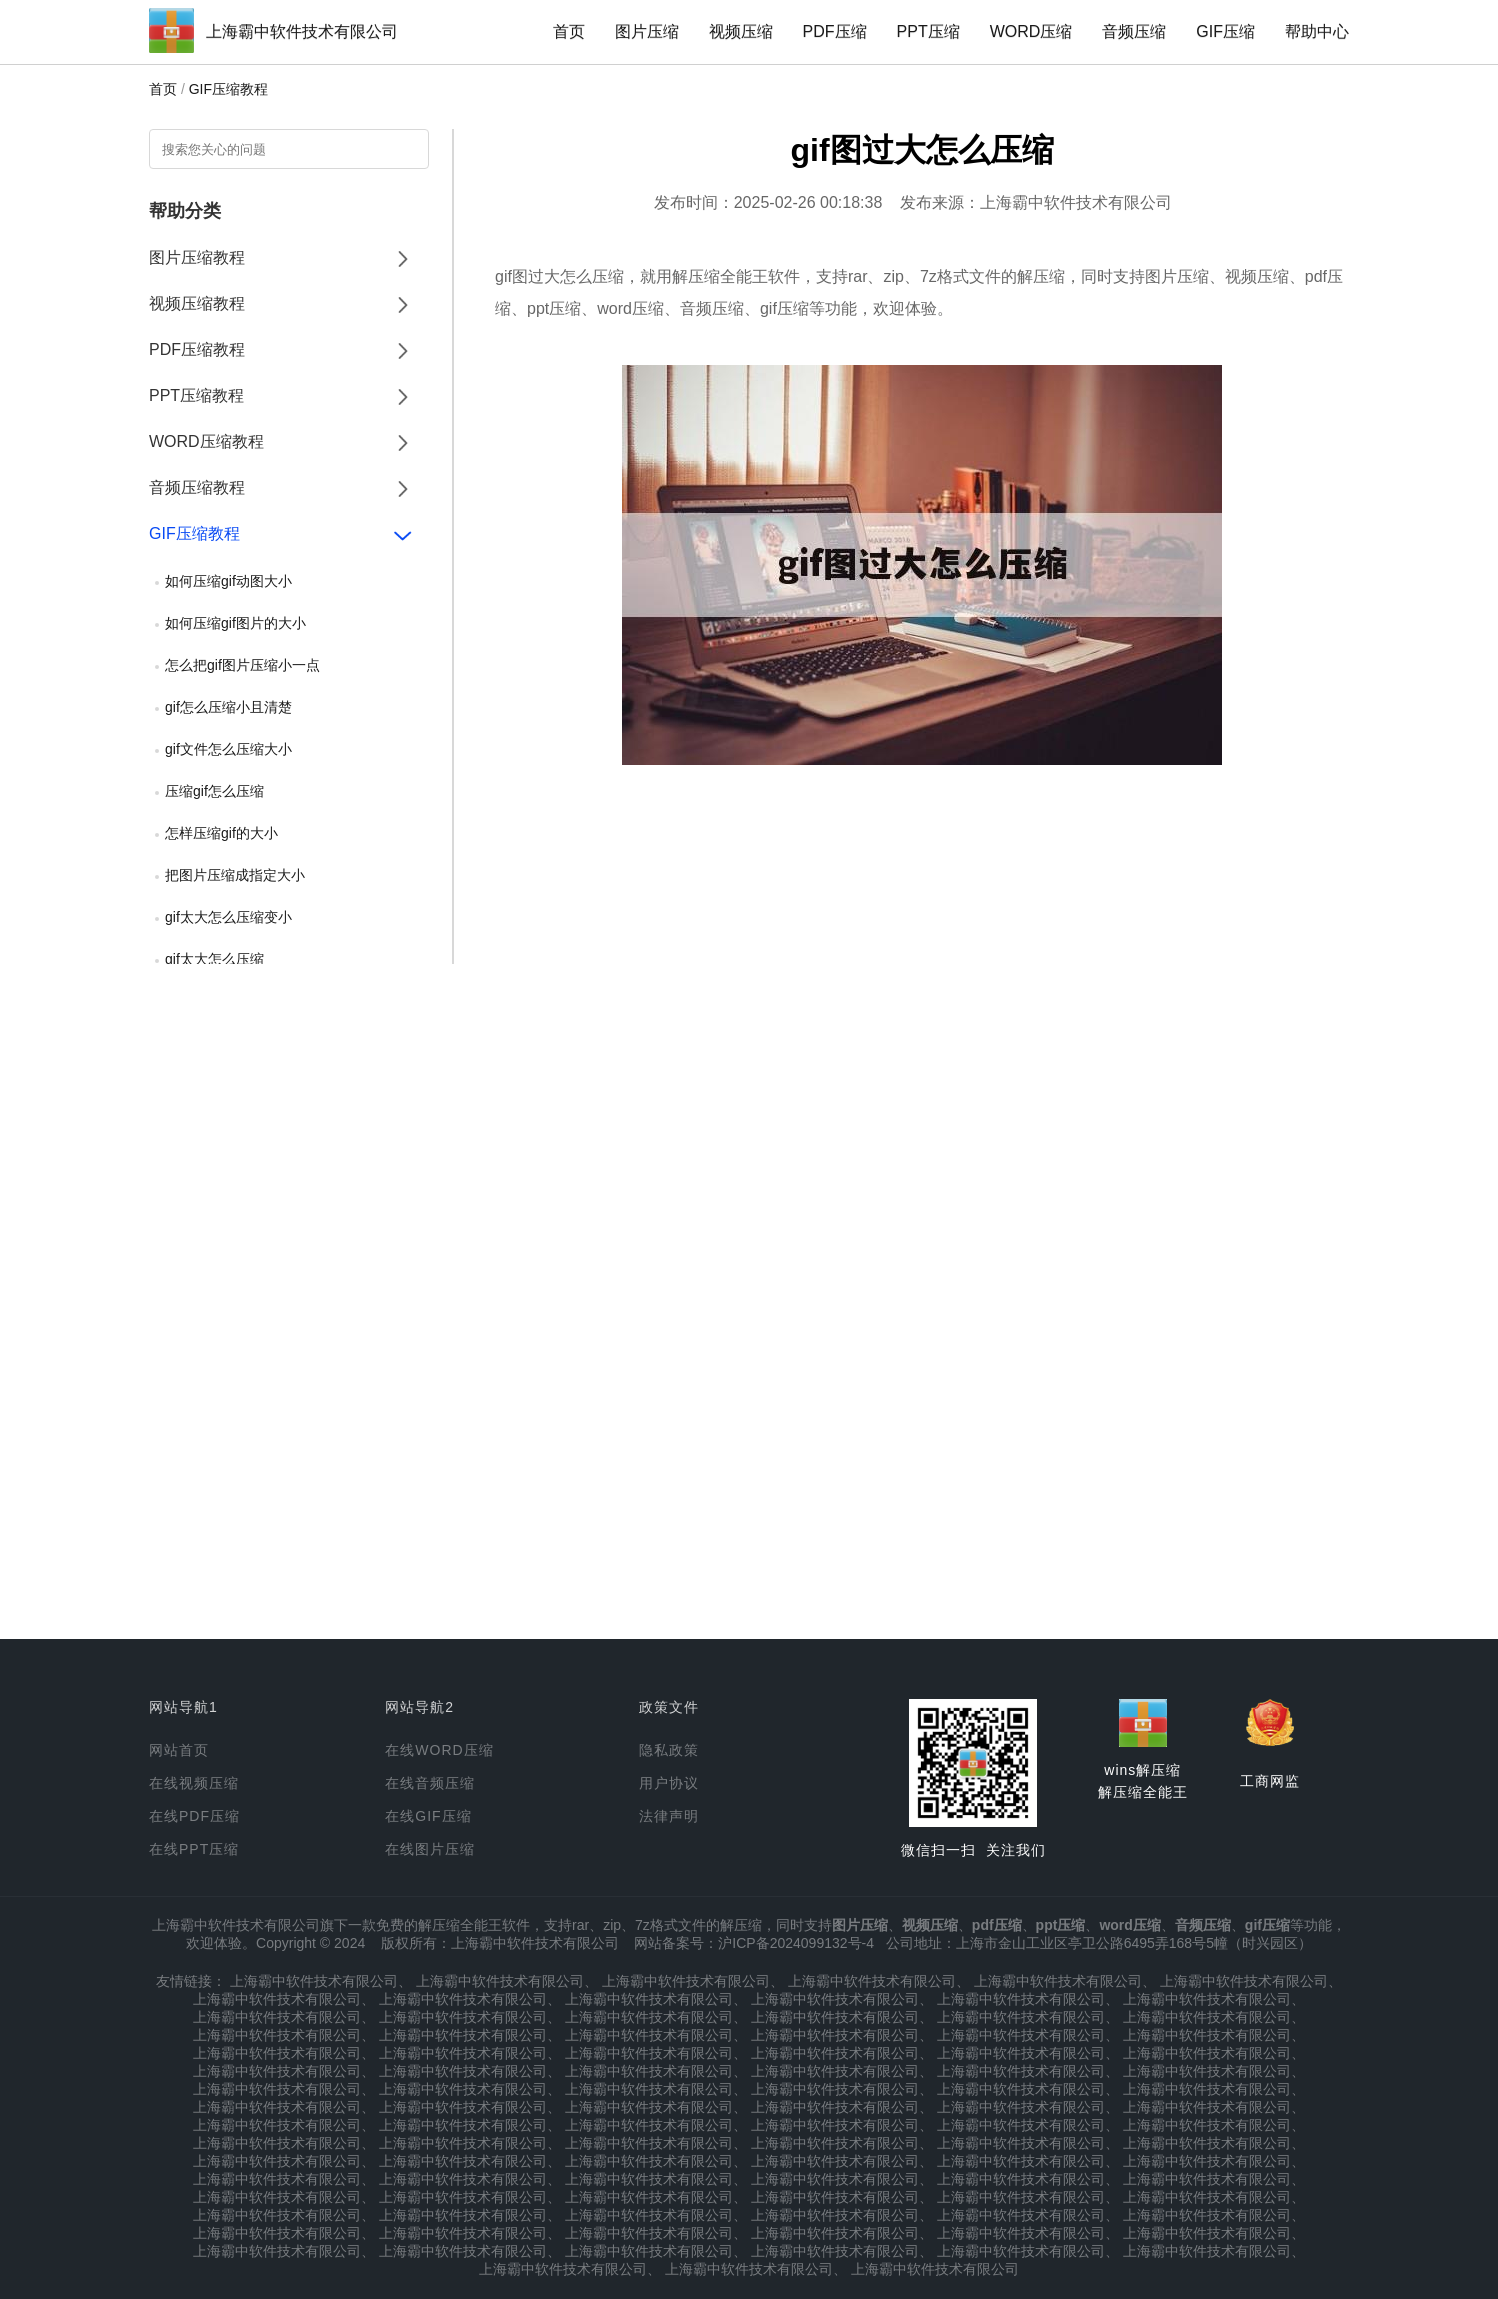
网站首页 (179, 1750)
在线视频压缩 (194, 1783)
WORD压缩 (1031, 31)
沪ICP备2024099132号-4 (796, 1943)
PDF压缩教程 (197, 349)
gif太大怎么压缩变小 (228, 917)
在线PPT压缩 (194, 1849)
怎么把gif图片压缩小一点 (242, 665)
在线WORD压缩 (439, 1750)
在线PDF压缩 (194, 1816)
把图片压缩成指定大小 (235, 875)
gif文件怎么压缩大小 (228, 749)
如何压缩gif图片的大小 (235, 623)
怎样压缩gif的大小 (221, 833)
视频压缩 (741, 31)
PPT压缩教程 (196, 395)
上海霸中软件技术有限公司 (302, 31)
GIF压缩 (1225, 31)
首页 (569, 31)
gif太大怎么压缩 (214, 959)
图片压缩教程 (197, 257)
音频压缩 (1134, 31)
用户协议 (669, 1783)
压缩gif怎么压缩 (214, 791)
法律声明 (669, 1816)
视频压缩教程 (197, 303)
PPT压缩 (928, 31)
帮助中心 (1317, 31)
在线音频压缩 (430, 1783)
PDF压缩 (835, 31)
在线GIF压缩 (428, 1816)
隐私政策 (669, 1750)
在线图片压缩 (430, 1849)
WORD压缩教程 (206, 441)
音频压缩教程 (197, 487)
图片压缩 (647, 31)
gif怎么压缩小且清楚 (228, 707)
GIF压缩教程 (228, 89)
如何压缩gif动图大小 (228, 581)
